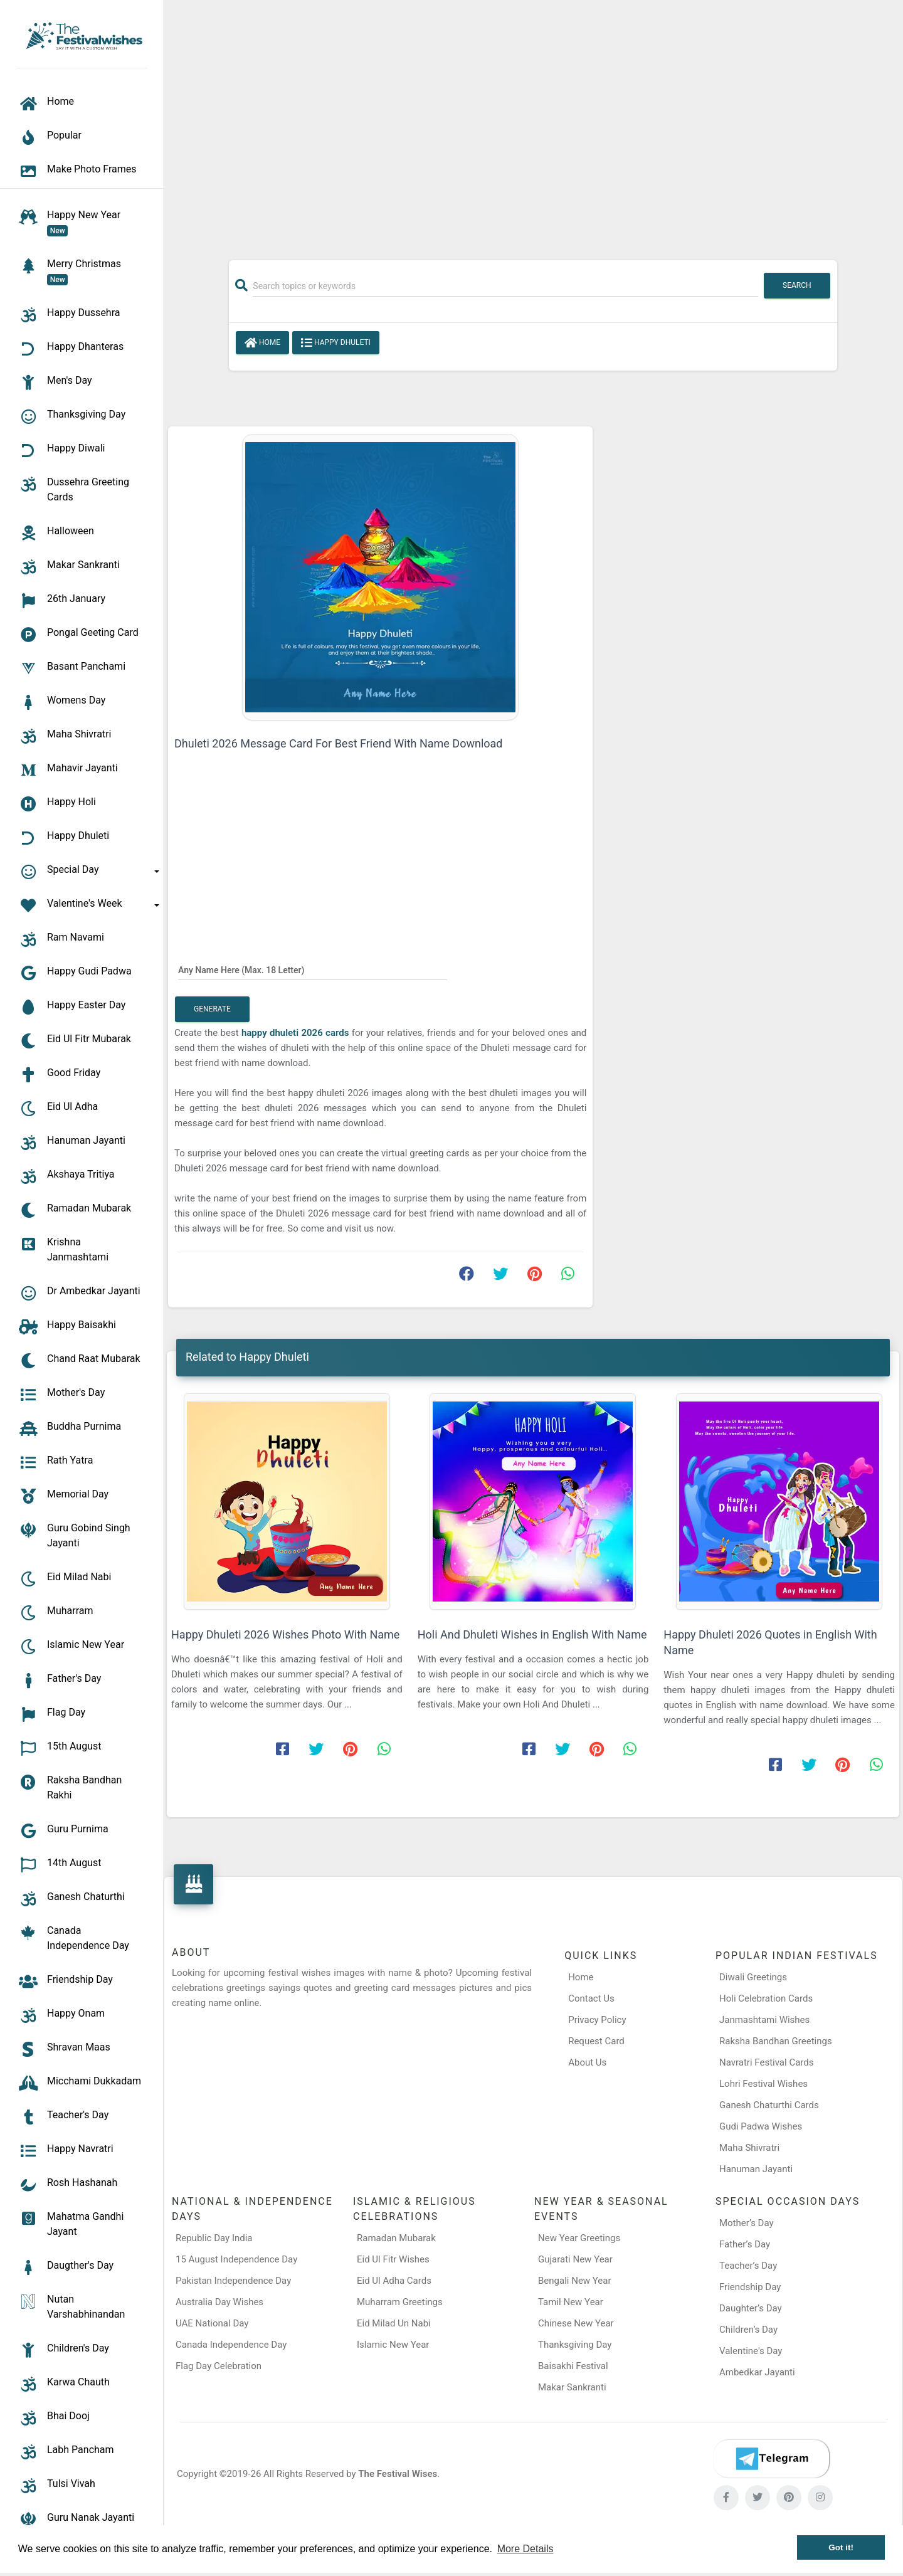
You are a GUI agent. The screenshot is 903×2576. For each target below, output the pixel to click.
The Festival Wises (397, 2473)
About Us (587, 2062)
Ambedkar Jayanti (757, 2372)
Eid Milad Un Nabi (394, 2323)
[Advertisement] (533, 123)
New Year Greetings (579, 2238)
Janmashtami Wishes (764, 2019)
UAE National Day (212, 2323)
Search (797, 285)
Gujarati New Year (575, 2259)
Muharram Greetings (400, 2302)
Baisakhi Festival (573, 2366)
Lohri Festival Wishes (763, 2083)
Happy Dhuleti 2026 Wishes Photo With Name (285, 1634)
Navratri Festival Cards (766, 2062)
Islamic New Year (393, 2344)
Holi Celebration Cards (766, 1998)
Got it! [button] (840, 2547)
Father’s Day (744, 2244)
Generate (212, 1009)
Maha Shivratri (749, 2147)
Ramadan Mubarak (396, 2238)
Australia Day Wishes (219, 2302)
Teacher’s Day (748, 2265)
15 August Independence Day (236, 2259)
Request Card (596, 2041)
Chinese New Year (576, 2323)
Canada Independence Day (231, 2344)
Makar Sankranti (572, 2387)
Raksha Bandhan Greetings (775, 2041)
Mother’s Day (746, 2223)
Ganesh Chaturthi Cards (769, 2105)
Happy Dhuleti (336, 343)
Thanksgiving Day (574, 2344)
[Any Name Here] (312, 969)
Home (262, 343)
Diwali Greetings (753, 1977)
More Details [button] (525, 2548)
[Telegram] (771, 2459)
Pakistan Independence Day (233, 2280)
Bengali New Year (574, 2280)
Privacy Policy (597, 2019)
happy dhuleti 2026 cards (296, 1032)
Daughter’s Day (750, 2308)
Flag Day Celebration (218, 2366)
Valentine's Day (750, 2351)
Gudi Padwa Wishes (760, 2126)
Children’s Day (748, 2329)
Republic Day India (214, 2238)
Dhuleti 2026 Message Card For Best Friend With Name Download (338, 743)
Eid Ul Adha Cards (394, 2280)
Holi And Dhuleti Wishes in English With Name (532, 1634)
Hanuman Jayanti (756, 2169)
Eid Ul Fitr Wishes (393, 2259)
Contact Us (591, 1998)
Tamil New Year (570, 2302)
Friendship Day (750, 2287)
